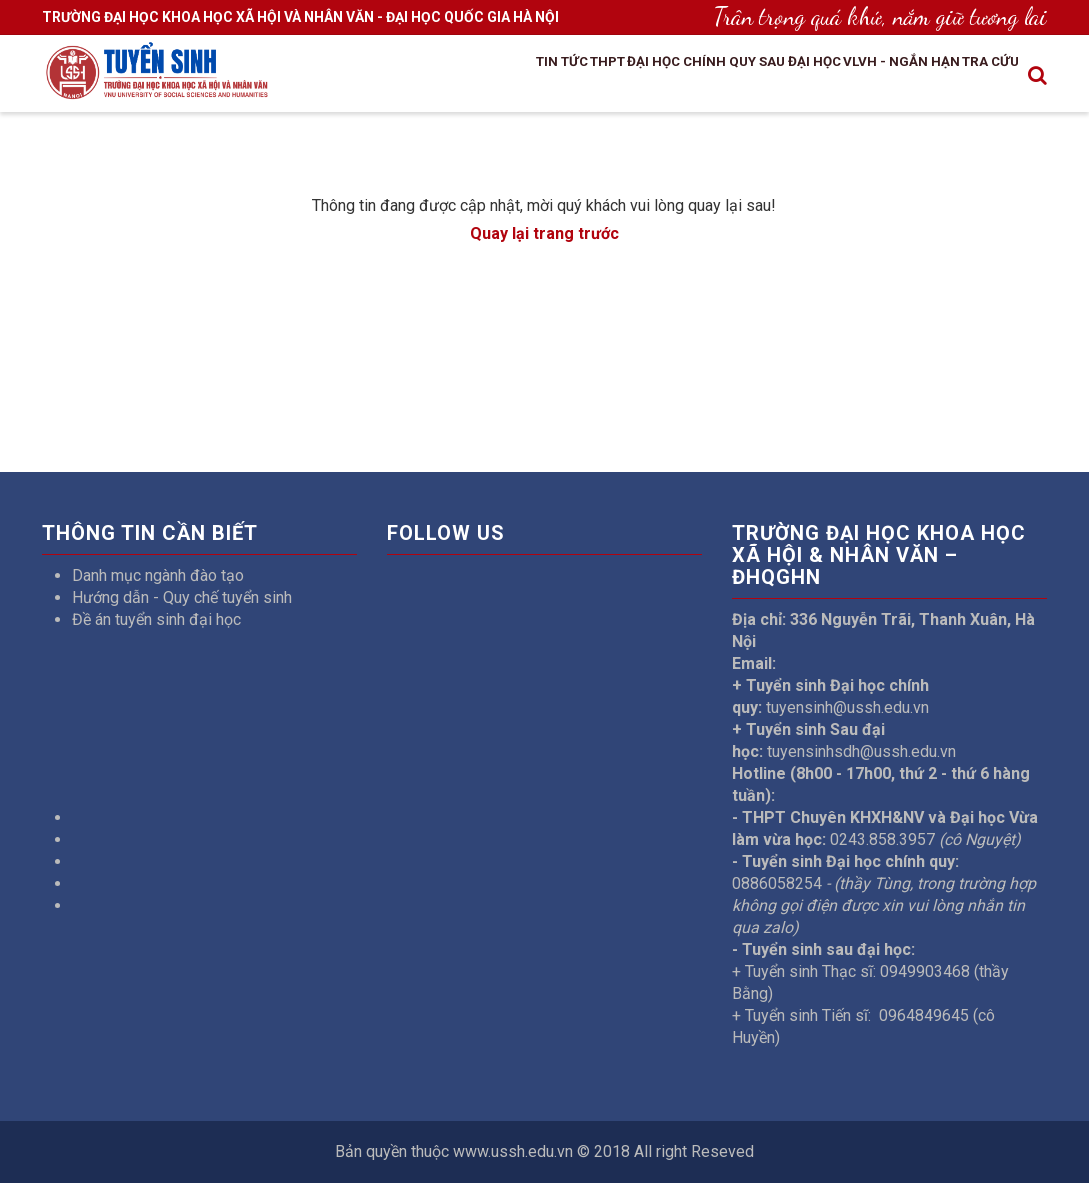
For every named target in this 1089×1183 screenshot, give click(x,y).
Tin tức (425, 71)
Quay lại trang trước (544, 233)
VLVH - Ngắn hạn (861, 71)
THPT (490, 71)
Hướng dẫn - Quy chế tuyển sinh (182, 597)
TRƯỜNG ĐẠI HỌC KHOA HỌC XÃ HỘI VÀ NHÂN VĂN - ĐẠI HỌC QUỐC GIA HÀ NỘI (300, 17)
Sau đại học (733, 71)
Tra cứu (974, 71)
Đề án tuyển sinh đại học (156, 619)
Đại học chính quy (598, 71)
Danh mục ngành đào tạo (158, 575)
